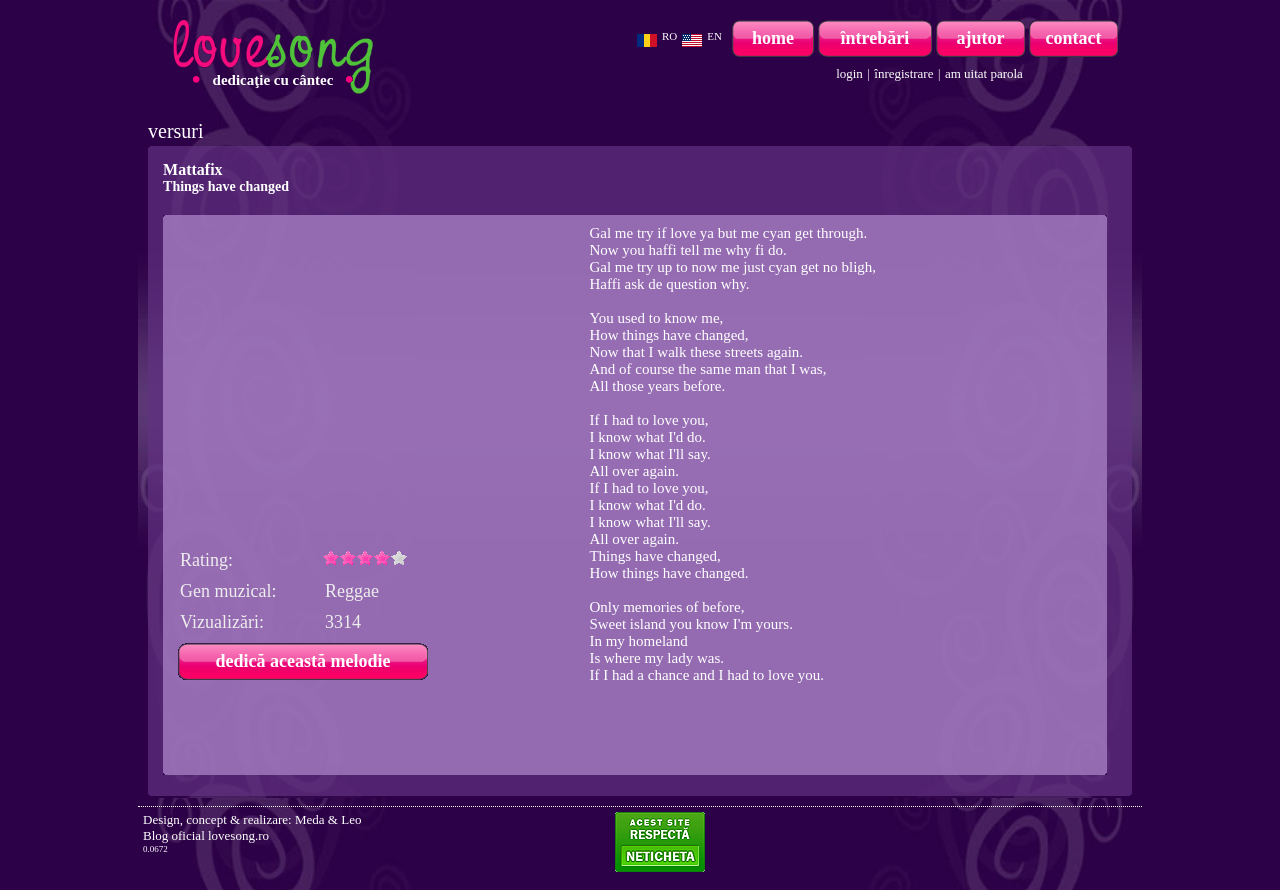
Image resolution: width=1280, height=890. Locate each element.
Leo (351, 819)
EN (714, 36)
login (849, 73)
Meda (310, 819)
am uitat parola (984, 73)
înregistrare (903, 73)
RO (669, 36)
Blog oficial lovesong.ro (206, 835)
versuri (176, 131)
